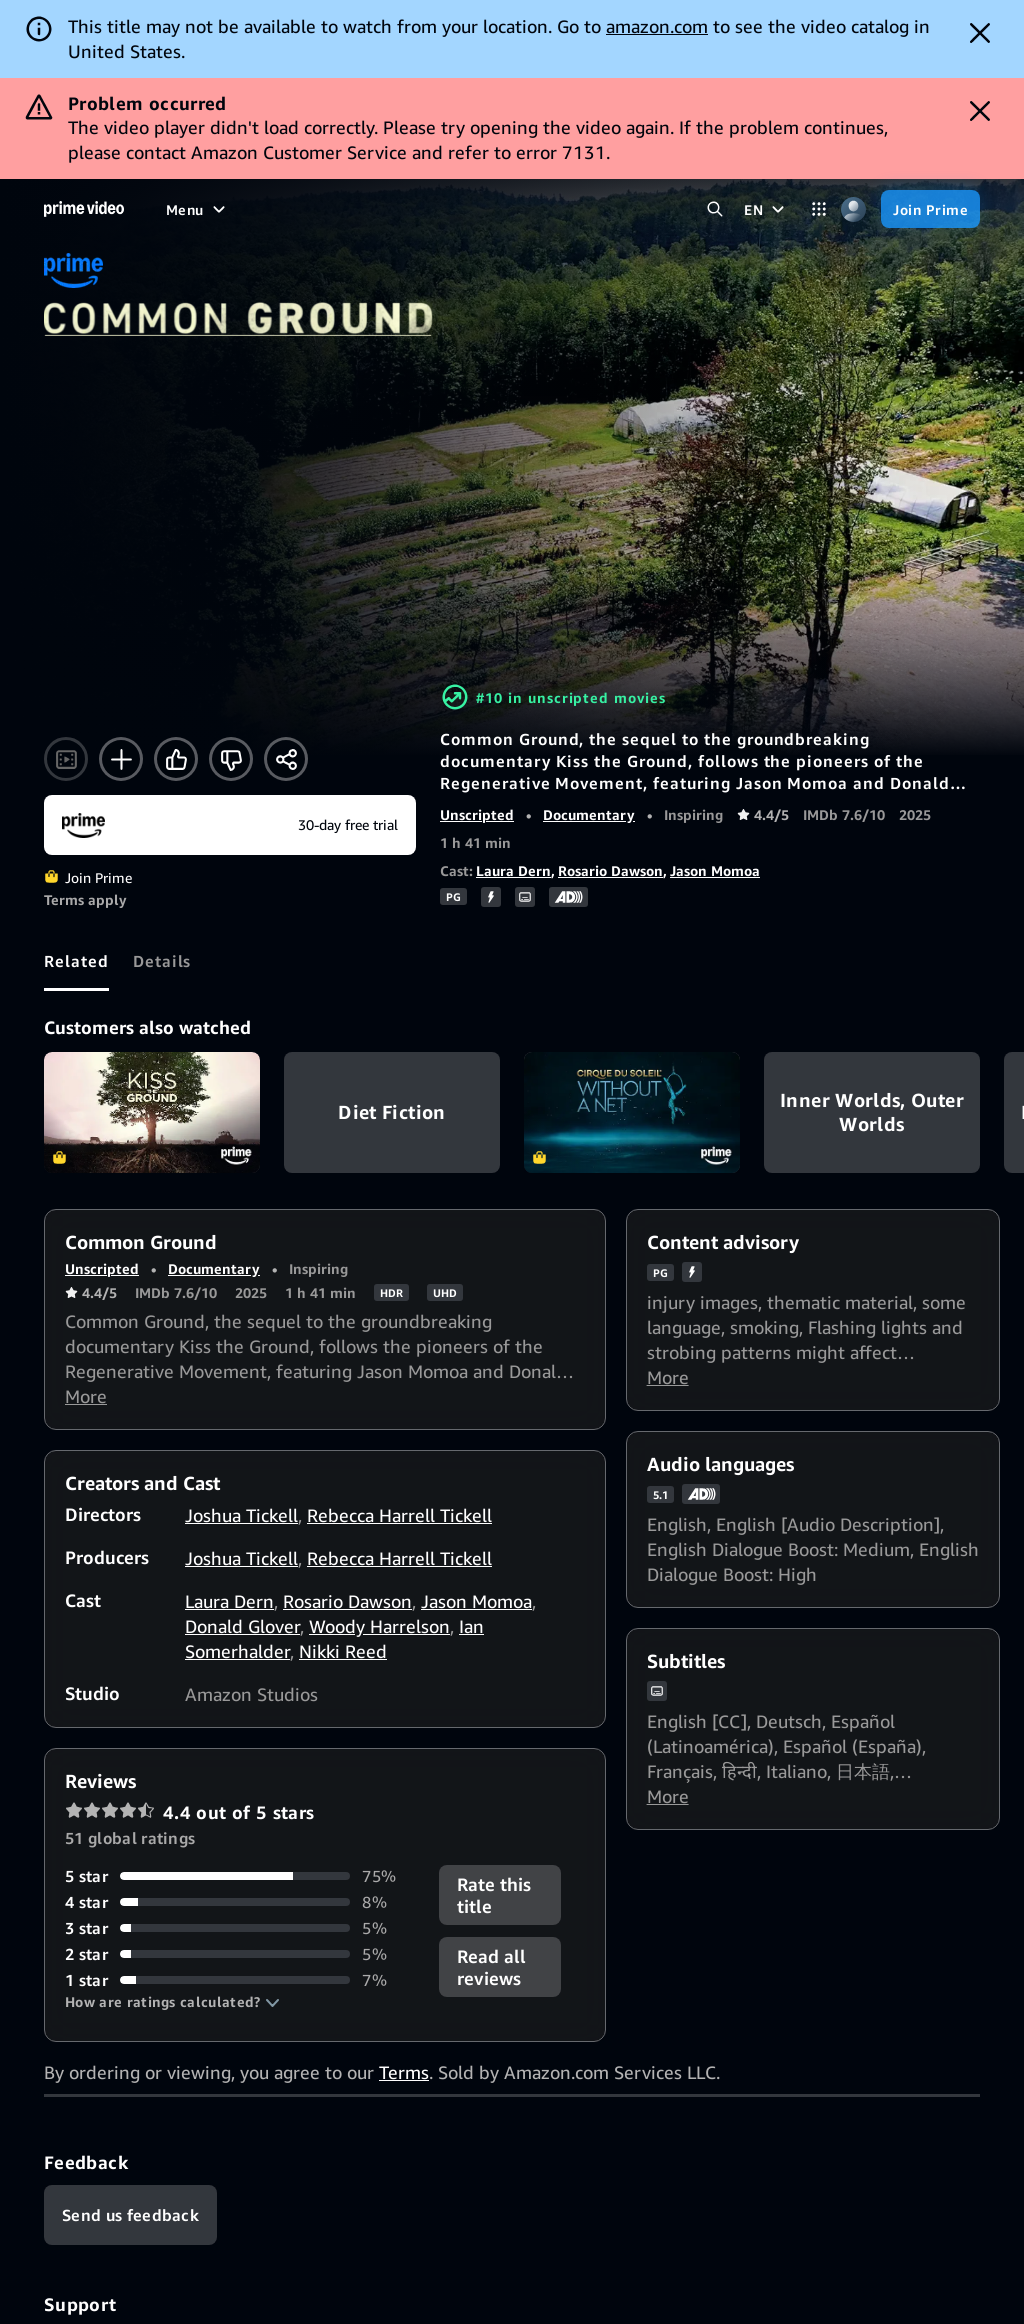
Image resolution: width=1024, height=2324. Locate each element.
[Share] (286, 759)
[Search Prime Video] (714, 209)
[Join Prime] (930, 209)
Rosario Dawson (610, 870)
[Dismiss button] (980, 33)
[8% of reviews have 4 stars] (240, 1902)
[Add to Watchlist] (121, 759)
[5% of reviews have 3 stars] (240, 1928)
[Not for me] (231, 759)
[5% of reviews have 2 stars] (240, 1954)
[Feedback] (130, 2215)
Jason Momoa (715, 870)
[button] (172, 2002)
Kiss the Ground (152, 1113)
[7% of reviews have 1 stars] (240, 1980)
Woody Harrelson (379, 1626)
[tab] (76, 961)
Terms (404, 2072)
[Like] (176, 759)
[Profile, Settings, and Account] (853, 209)
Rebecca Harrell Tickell (399, 1515)
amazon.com (657, 26)
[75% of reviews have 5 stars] (240, 1876)
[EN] (766, 209)
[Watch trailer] (66, 759)
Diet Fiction (392, 1113)
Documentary (589, 814)
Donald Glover (242, 1626)
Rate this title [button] (494, 1895)
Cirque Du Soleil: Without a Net (632, 1113)
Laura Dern (513, 870)
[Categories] (818, 209)
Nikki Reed (343, 1651)
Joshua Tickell (241, 1515)
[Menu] (198, 209)
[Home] (84, 209)
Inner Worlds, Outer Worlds (872, 1113)
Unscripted (477, 814)
